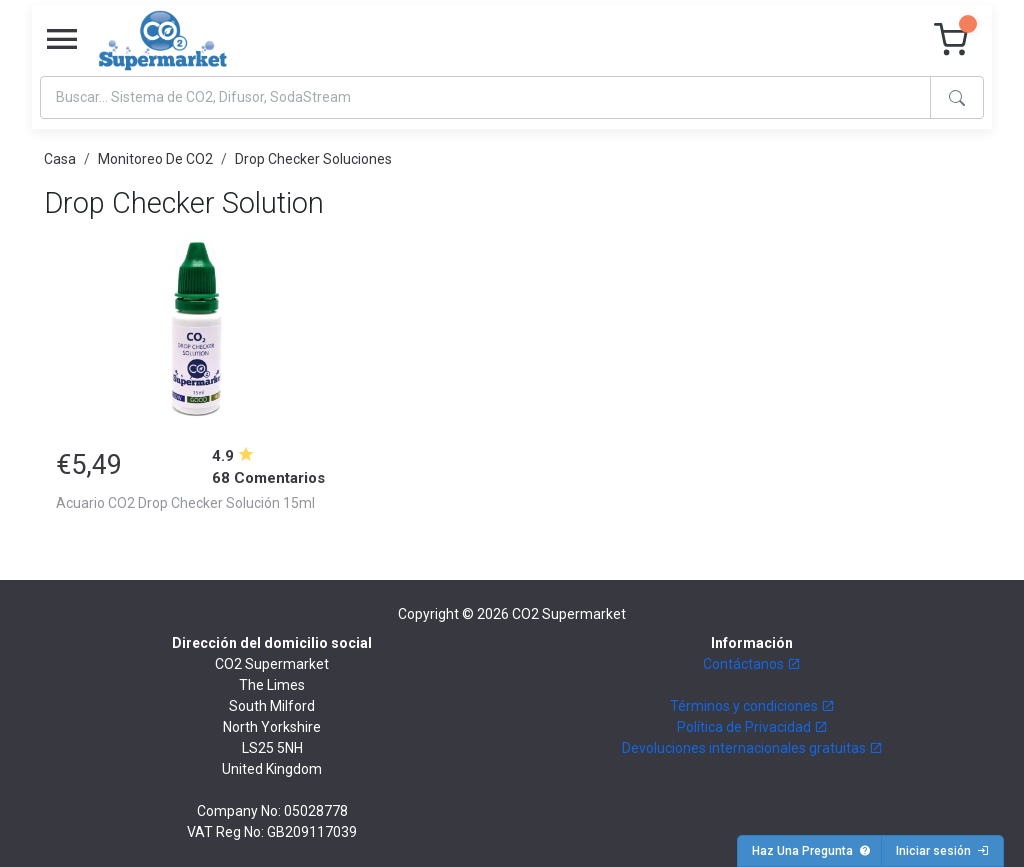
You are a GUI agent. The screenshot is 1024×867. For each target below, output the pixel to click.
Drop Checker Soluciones (313, 159)
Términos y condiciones (752, 706)
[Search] (485, 97)
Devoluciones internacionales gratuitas (752, 748)
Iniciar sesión (942, 851)
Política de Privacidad (752, 727)
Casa (60, 159)
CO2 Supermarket (569, 614)
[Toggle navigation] (62, 40)
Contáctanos (752, 664)
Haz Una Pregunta (811, 851)
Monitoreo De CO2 (155, 159)
